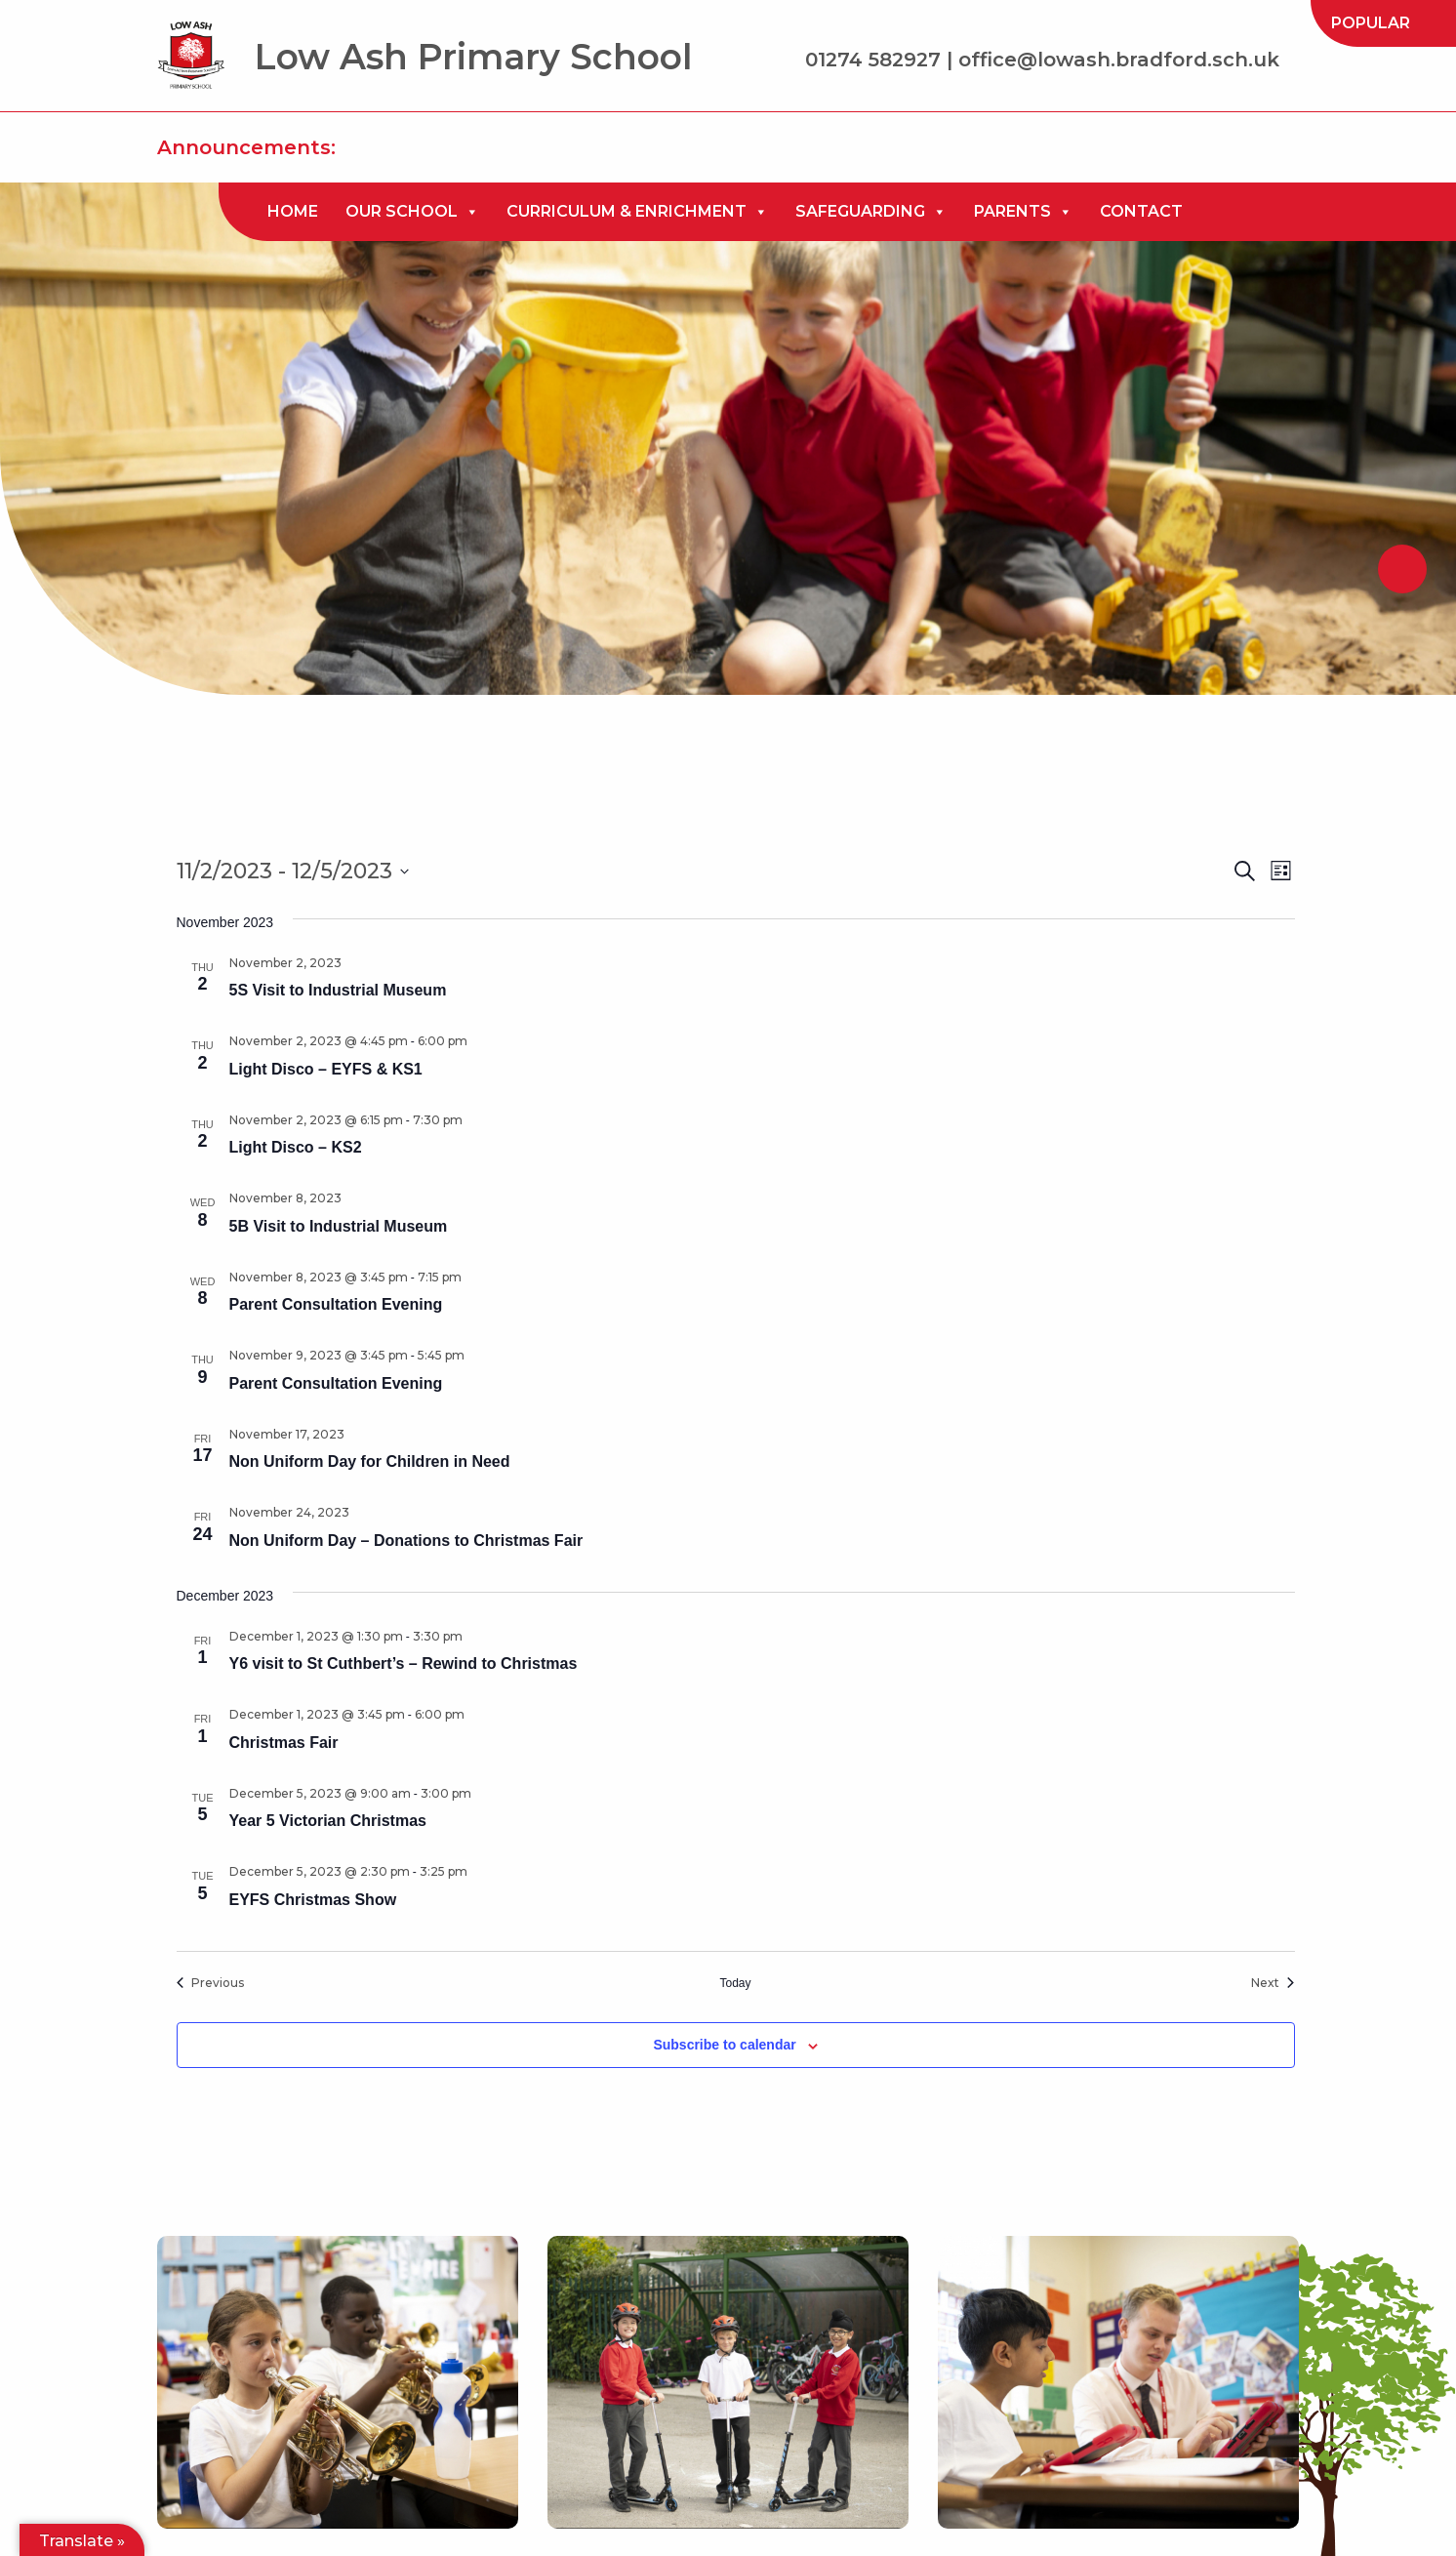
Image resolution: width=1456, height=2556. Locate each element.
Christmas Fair (284, 1742)
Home (292, 211)
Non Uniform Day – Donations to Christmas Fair (406, 1540)
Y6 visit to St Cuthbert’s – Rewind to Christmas (403, 1663)
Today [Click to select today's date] (734, 1983)
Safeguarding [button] (871, 211)
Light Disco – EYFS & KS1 (326, 1069)
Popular (1370, 23)
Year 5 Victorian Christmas (327, 1820)
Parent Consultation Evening (336, 1304)
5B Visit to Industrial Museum (338, 1226)
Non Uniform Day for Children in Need (369, 1461)
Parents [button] (1023, 211)
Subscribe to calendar (724, 2044)
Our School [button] (412, 211)
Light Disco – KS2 (295, 1147)
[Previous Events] (210, 1983)
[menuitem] (1370, 23)
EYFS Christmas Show (313, 1899)
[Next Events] (1272, 1983)
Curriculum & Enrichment (637, 211)
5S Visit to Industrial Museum (338, 990)
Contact (1141, 211)
